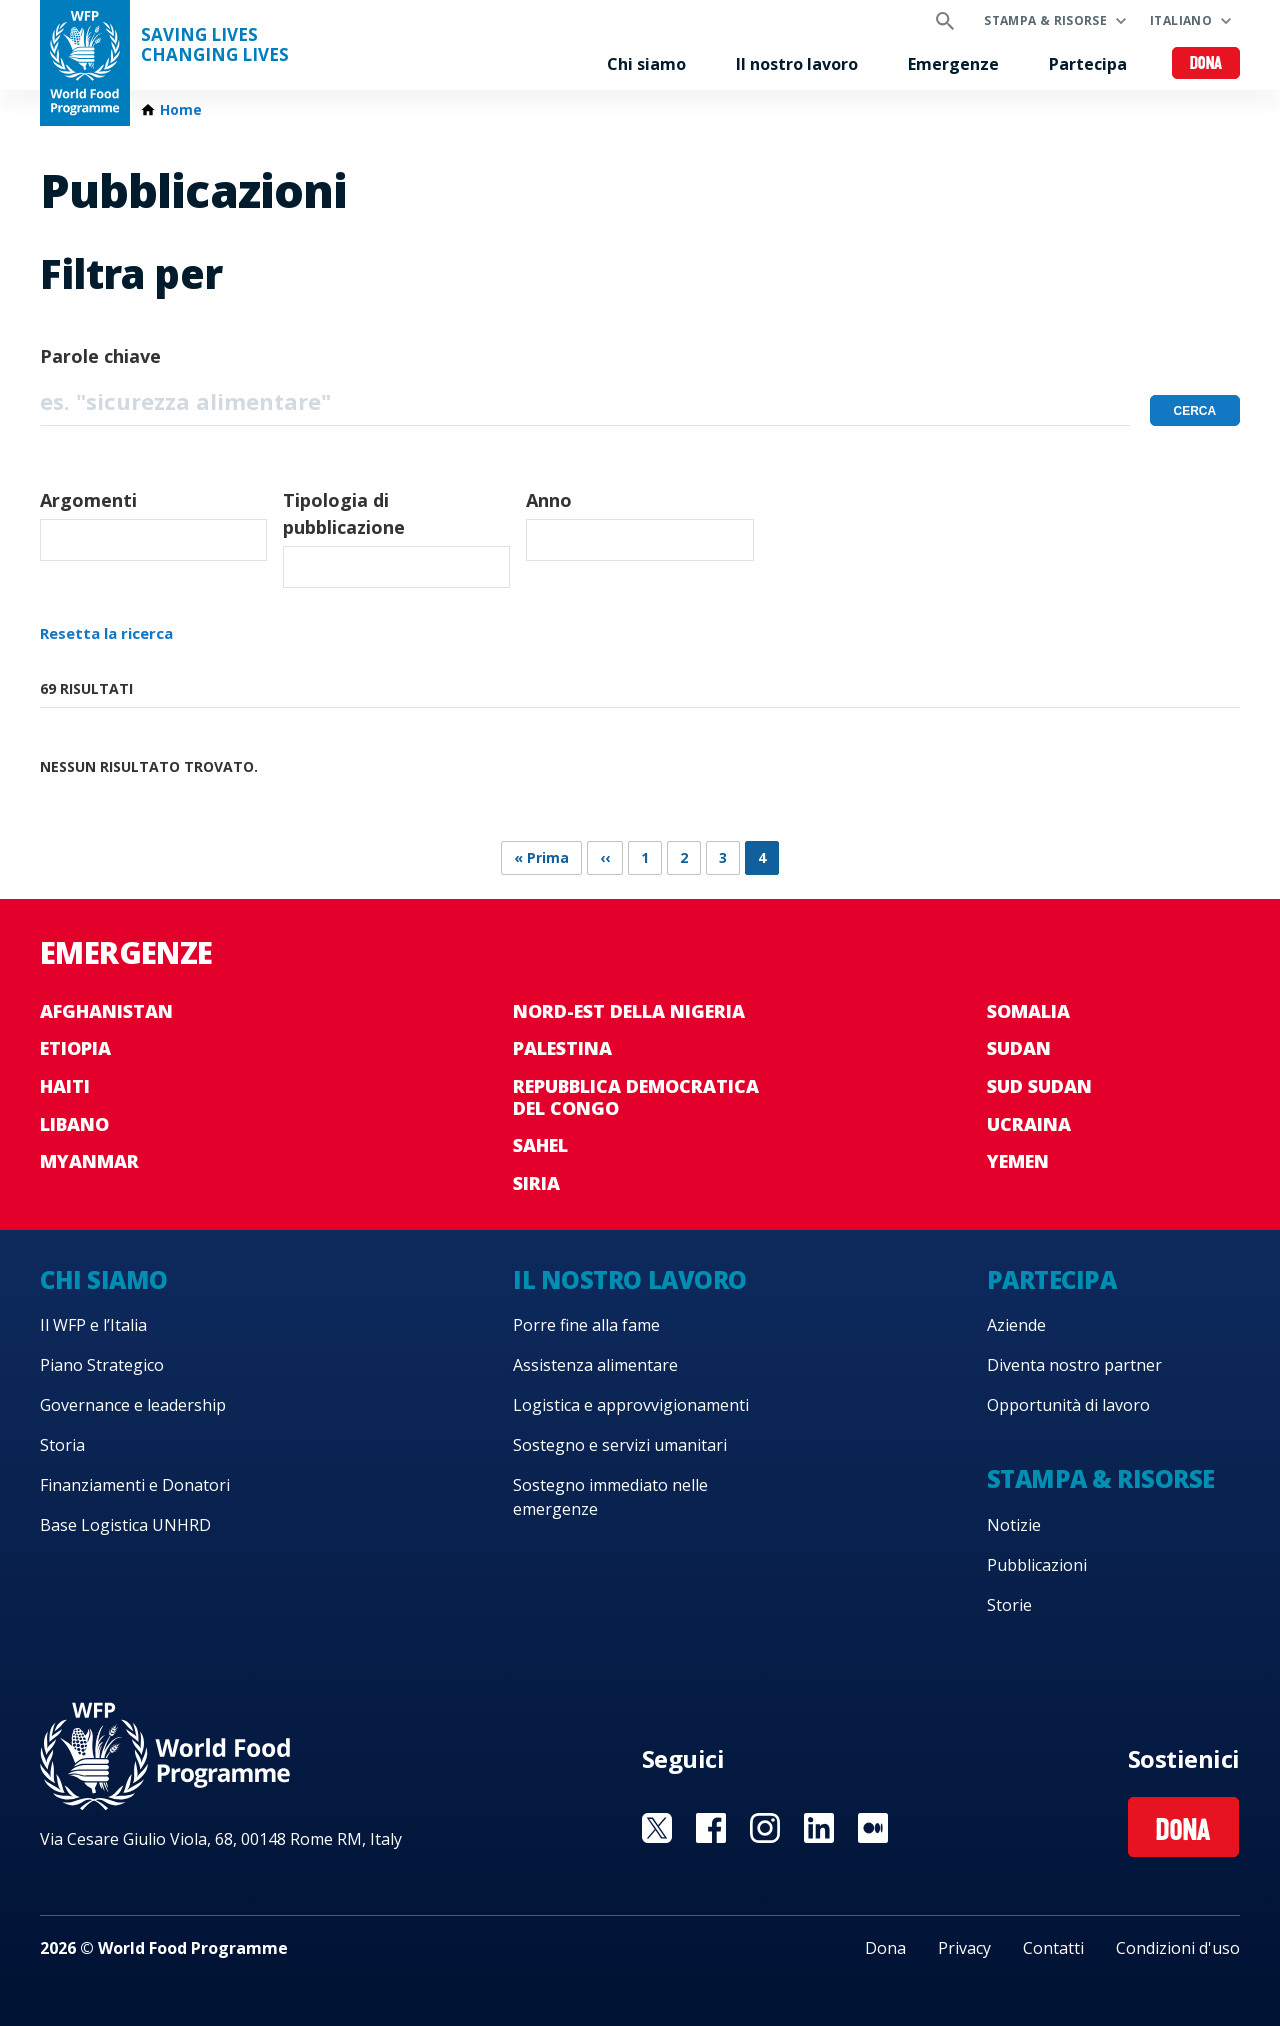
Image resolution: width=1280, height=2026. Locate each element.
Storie (1009, 1605)
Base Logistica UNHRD (125, 1525)
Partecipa (1088, 64)
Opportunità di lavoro (1068, 1405)
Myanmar (89, 1161)
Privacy (964, 1948)
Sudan (1019, 1048)
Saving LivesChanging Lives (215, 45)
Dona (1206, 64)
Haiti (65, 1086)
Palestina (562, 1048)
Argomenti (88, 500)
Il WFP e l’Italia (93, 1325)
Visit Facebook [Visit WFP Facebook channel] (711, 1828)
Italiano (1181, 20)
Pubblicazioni (1037, 1565)
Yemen (1018, 1161)
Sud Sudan (1039, 1086)
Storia (62, 1445)
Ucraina (1029, 1124)
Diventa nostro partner (1074, 1365)
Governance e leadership (133, 1405)
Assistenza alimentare (595, 1365)
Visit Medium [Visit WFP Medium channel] (873, 1828)
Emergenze (953, 64)
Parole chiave (100, 356)
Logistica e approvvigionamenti (631, 1405)
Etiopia (75, 1048)
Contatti (1053, 1948)
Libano (74, 1124)
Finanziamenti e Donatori (135, 1485)
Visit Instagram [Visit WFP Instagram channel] (765, 1828)
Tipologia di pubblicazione (344, 513)
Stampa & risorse (1045, 20)
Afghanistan (106, 1011)
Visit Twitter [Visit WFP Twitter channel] (657, 1828)
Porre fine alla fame (586, 1325)
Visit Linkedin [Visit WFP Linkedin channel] (819, 1828)
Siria (536, 1183)
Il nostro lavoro (797, 64)
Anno (549, 500)
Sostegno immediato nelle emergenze (610, 1497)
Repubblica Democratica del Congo (636, 1097)
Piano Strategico (102, 1365)
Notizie (1014, 1525)
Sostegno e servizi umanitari (620, 1445)
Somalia (1028, 1011)
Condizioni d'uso (1178, 1948)
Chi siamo (646, 64)
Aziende (1016, 1325)
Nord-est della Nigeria (629, 1011)
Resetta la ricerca (106, 633)
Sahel (540, 1145)
